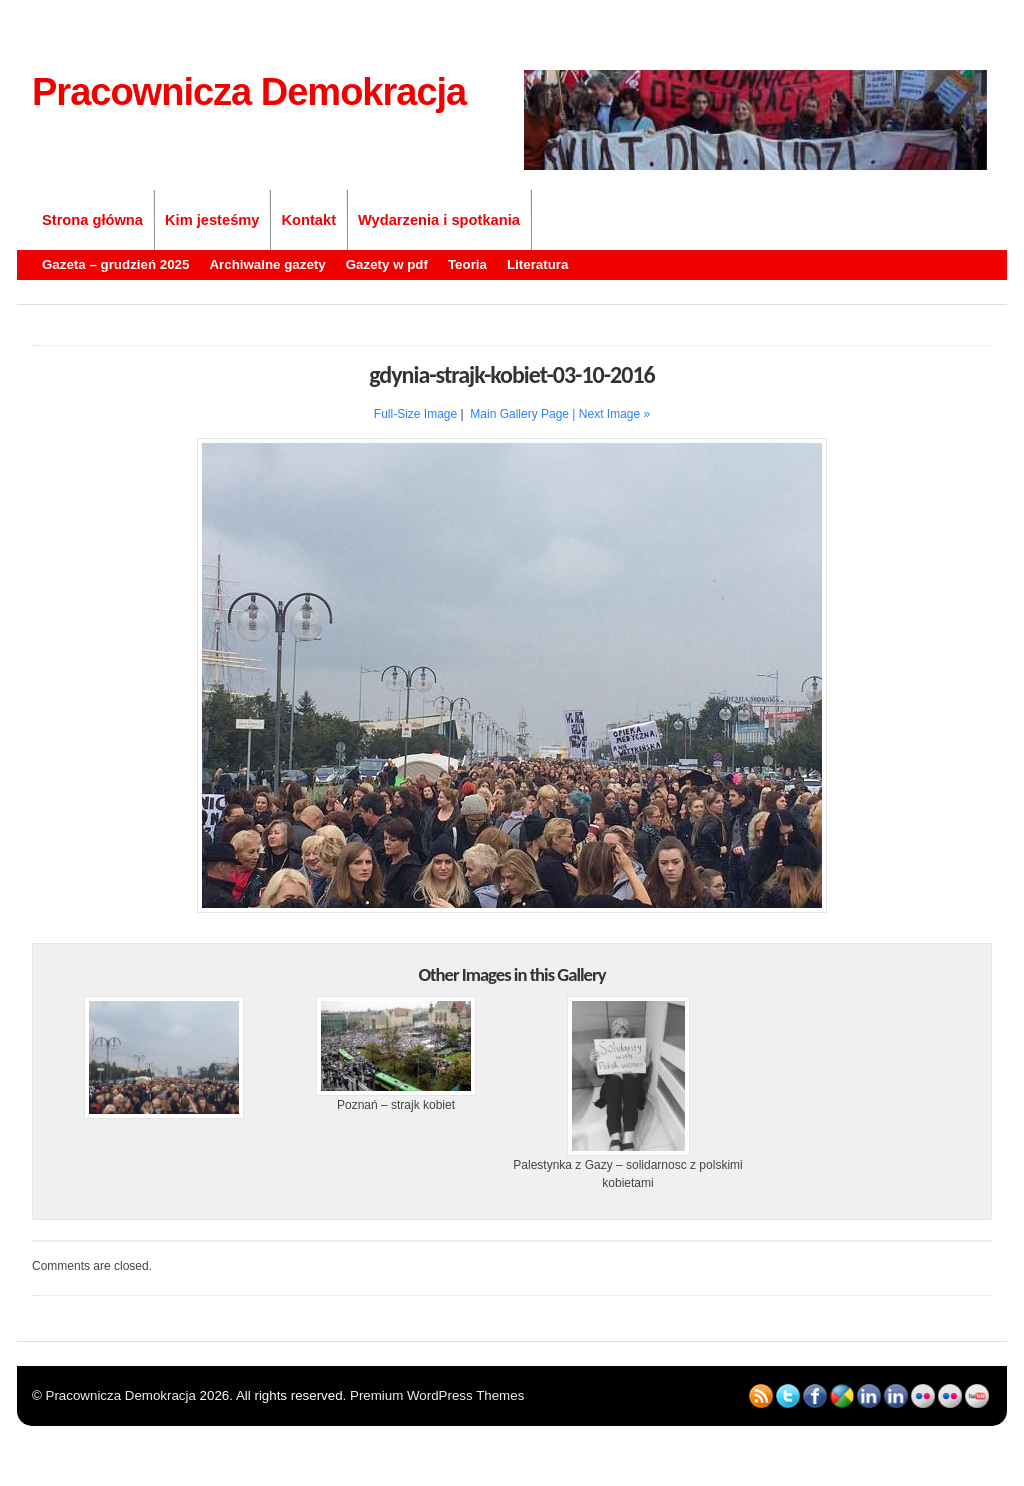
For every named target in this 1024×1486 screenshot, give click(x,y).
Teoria (467, 264)
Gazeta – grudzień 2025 (115, 264)
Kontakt (308, 220)
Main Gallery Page (519, 414)
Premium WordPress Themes (437, 1395)
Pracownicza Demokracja (249, 92)
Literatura (537, 264)
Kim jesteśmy (212, 220)
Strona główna (92, 220)
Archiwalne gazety (267, 264)
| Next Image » (611, 414)
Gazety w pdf (387, 264)
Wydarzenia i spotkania (439, 220)
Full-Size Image (415, 414)
